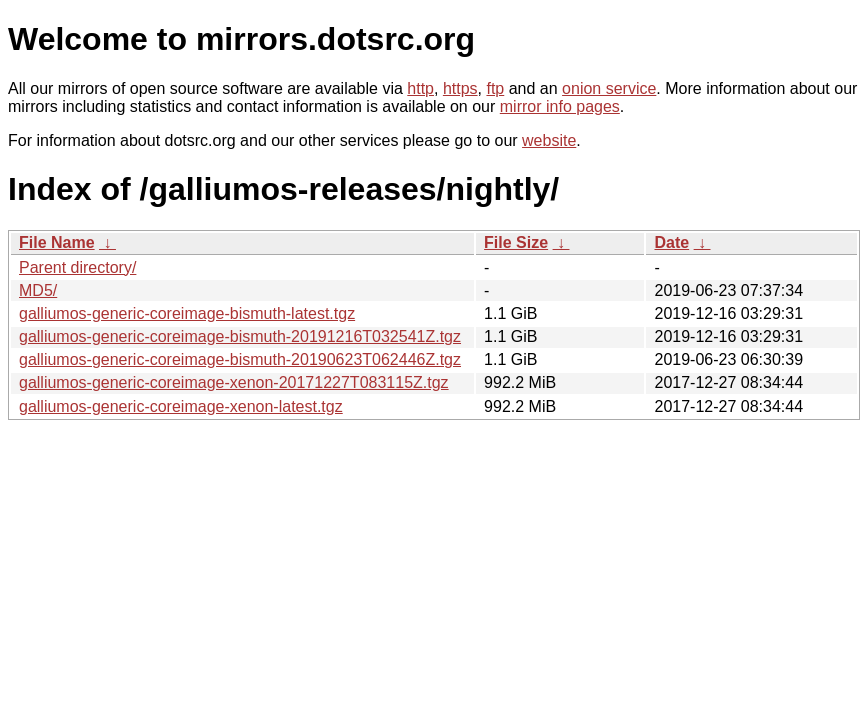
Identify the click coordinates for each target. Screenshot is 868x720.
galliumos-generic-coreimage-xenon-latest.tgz (181, 406)
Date (671, 242)
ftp (495, 88)
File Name (57, 242)
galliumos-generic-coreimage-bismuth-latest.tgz (187, 313)
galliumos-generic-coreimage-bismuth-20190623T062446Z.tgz (240, 359)
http (420, 88)
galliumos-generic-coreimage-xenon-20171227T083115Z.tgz (234, 382)
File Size (516, 242)
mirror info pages (560, 106)
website (549, 140)
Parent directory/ (77, 267)
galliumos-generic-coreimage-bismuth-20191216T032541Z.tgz (240, 336)
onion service (609, 88)
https (460, 88)
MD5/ (38, 290)
